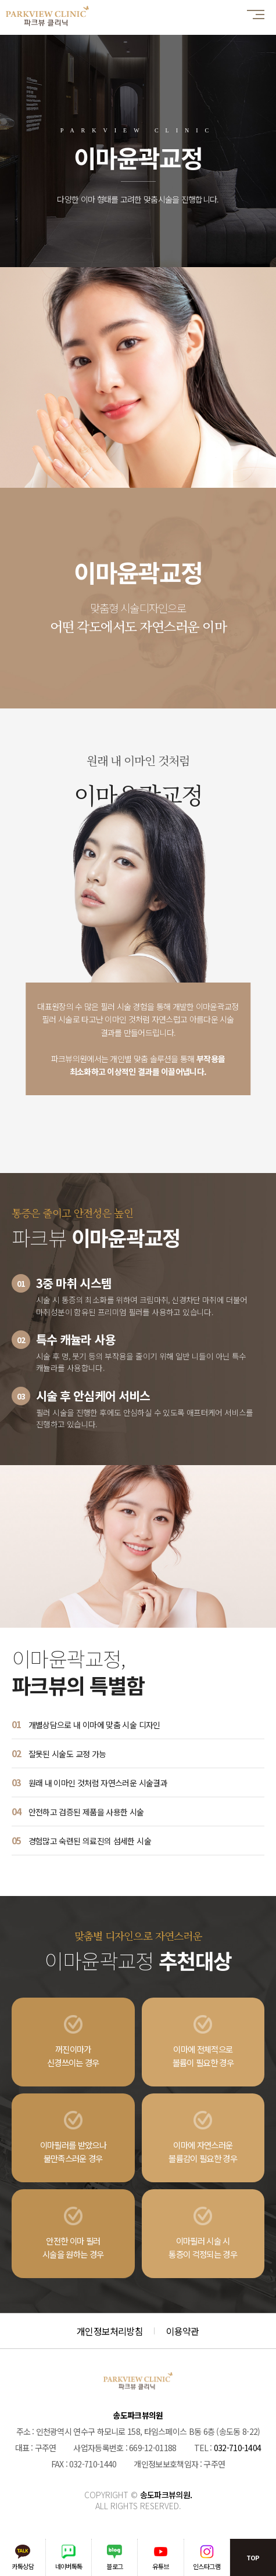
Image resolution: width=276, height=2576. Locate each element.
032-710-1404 (237, 2447)
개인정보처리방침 (110, 2331)
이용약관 (182, 2331)
